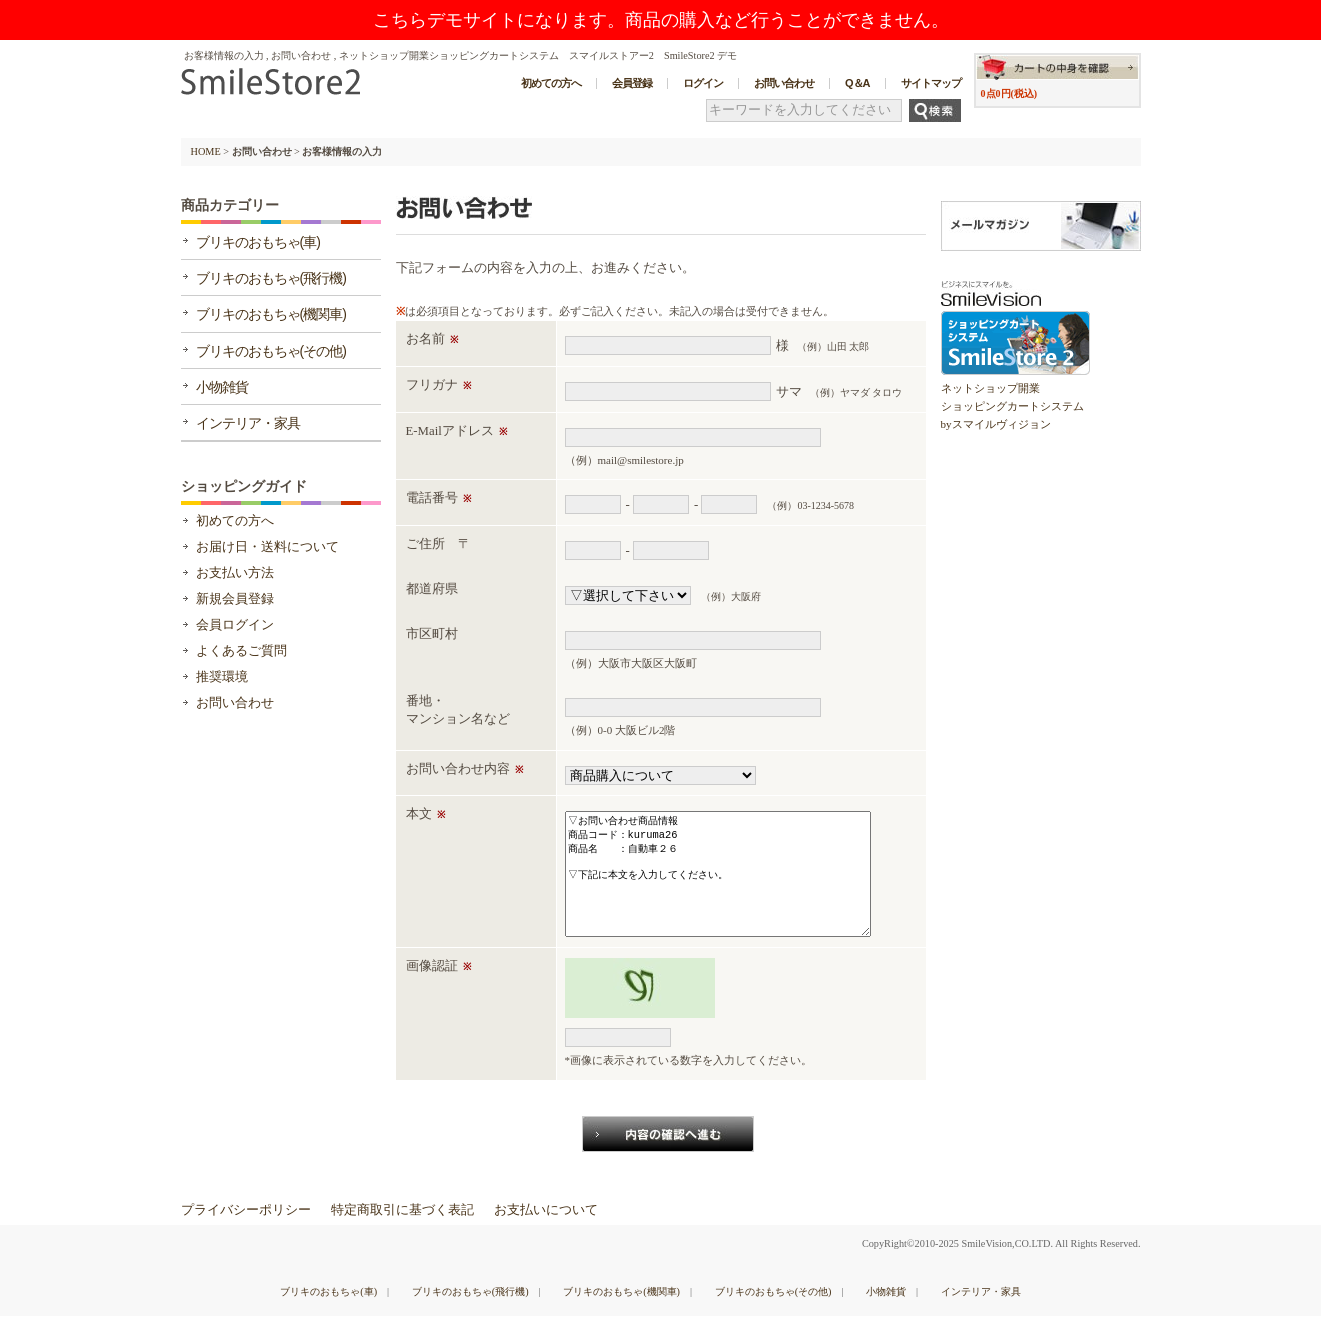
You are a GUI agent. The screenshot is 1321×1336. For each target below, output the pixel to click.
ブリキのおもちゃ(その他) (271, 351)
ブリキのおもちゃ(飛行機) (271, 278)
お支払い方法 (235, 573)
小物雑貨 (222, 387)
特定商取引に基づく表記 (402, 1230)
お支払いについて (546, 1230)
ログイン (703, 83)
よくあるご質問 (241, 651)
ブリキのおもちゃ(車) (258, 242)
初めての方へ (551, 83)
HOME (206, 151)
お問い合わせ (784, 83)
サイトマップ (931, 83)
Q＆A (857, 83)
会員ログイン (235, 625)
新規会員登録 (235, 599)
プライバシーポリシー (246, 1230)
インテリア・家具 (248, 423)
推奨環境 (222, 677)
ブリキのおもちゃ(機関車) (271, 314)
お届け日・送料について (267, 547)
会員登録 (632, 83)
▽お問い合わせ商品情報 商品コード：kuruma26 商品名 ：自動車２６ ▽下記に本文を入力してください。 (718, 884)
